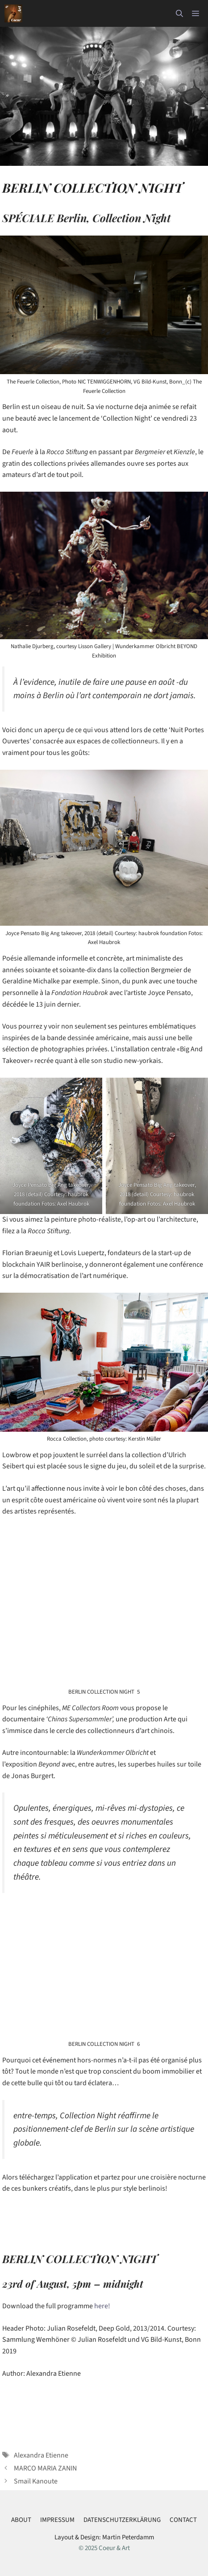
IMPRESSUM (57, 2520)
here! (102, 2306)
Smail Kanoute (36, 2481)
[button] (179, 13)
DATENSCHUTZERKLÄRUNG (122, 2520)
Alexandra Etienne (41, 2455)
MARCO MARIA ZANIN (45, 2468)
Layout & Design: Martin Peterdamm (104, 2537)
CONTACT (183, 2520)
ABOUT (21, 2520)
